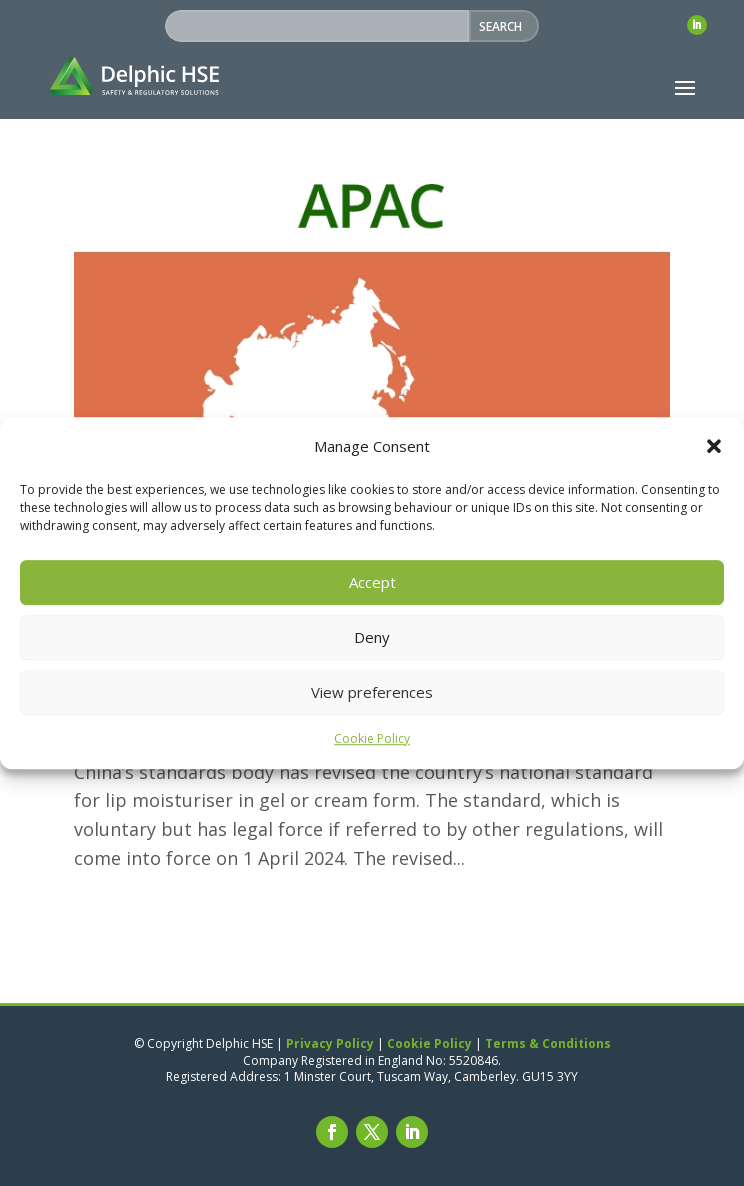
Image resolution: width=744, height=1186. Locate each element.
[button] (714, 447)
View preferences (372, 693)
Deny (372, 638)
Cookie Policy (372, 738)
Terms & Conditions (548, 1043)
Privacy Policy (330, 1043)
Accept (372, 583)
